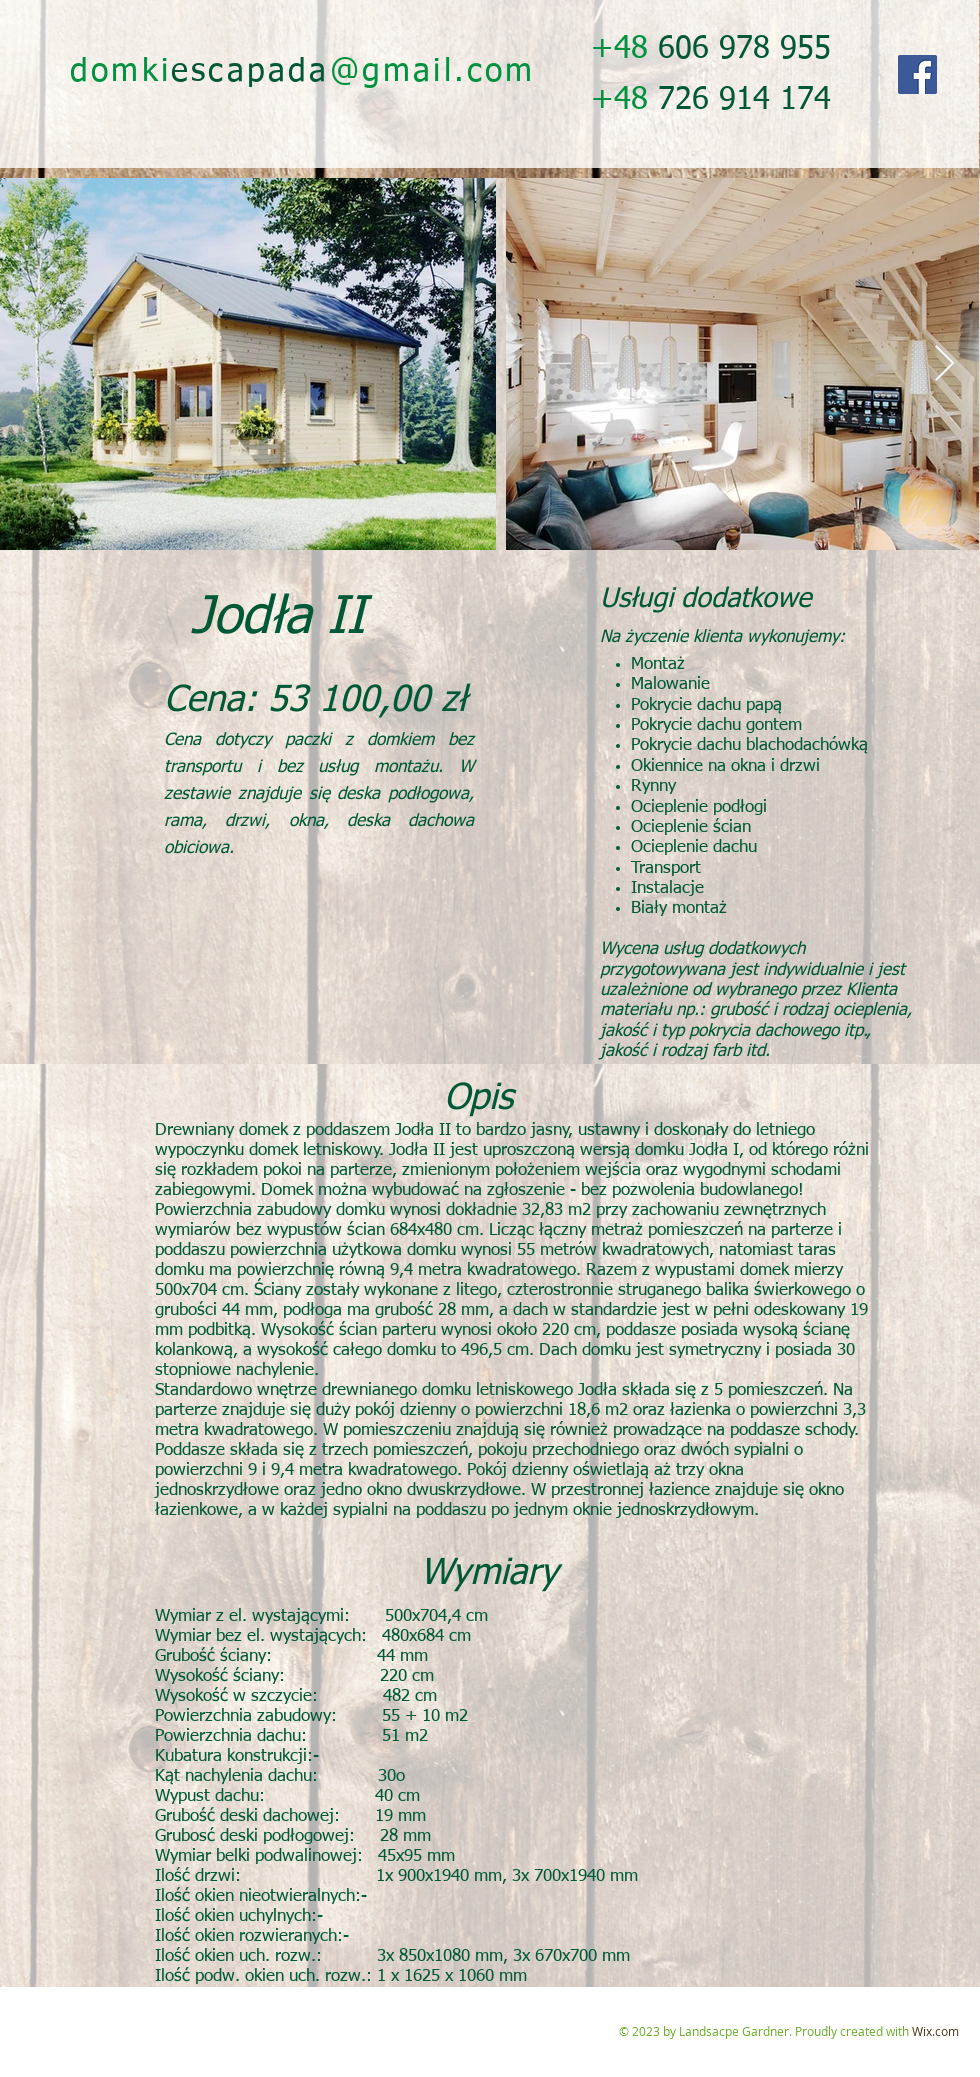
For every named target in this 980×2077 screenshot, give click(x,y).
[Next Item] (944, 364)
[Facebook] (917, 74)
